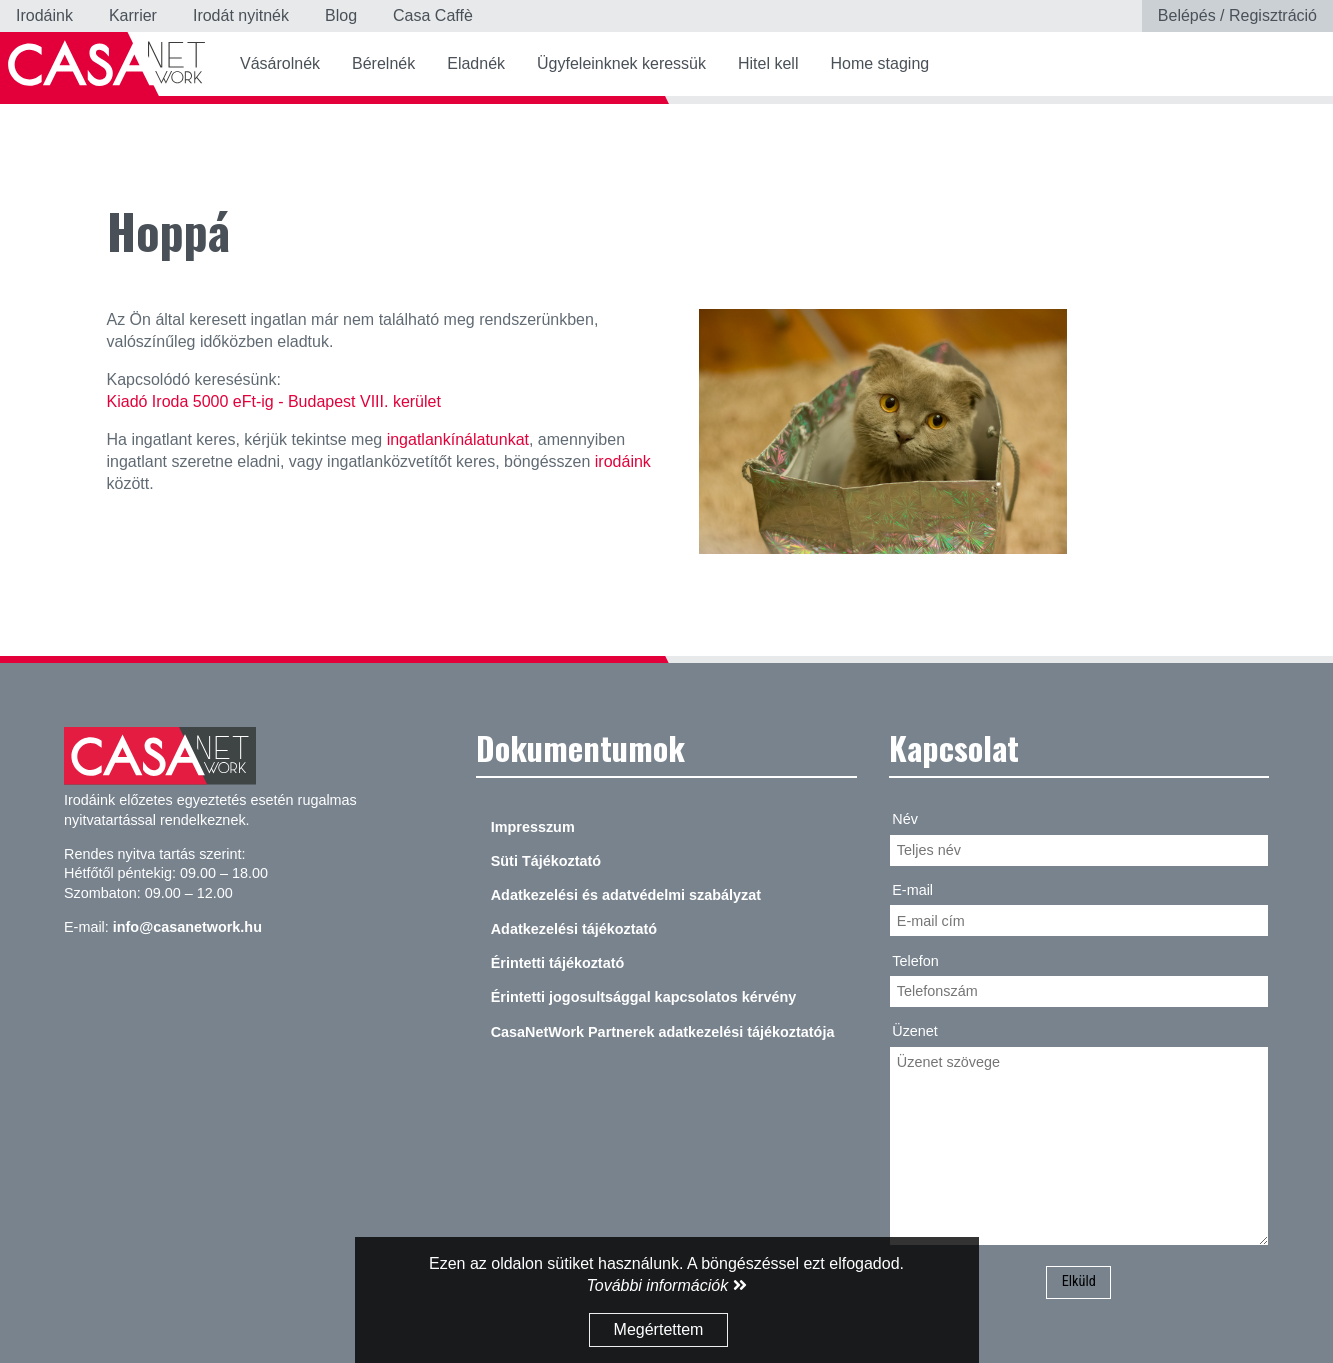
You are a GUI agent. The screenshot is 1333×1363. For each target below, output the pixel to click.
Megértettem (659, 1329)
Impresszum (533, 827)
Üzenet (915, 1031)
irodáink (623, 461)
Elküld (1079, 1281)
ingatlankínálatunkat (458, 439)
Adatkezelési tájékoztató (574, 929)
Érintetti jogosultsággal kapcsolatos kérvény (644, 997)
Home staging (879, 63)
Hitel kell (768, 63)
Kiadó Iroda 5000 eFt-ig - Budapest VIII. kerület (274, 401)
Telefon (915, 961)
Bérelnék (383, 63)
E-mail (912, 890)
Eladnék (476, 63)
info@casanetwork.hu (187, 927)
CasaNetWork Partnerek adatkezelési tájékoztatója (663, 1032)
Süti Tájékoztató (546, 861)
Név (905, 819)
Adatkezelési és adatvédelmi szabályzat (626, 895)
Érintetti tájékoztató (558, 963)
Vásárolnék (280, 63)
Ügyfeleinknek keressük (621, 63)
